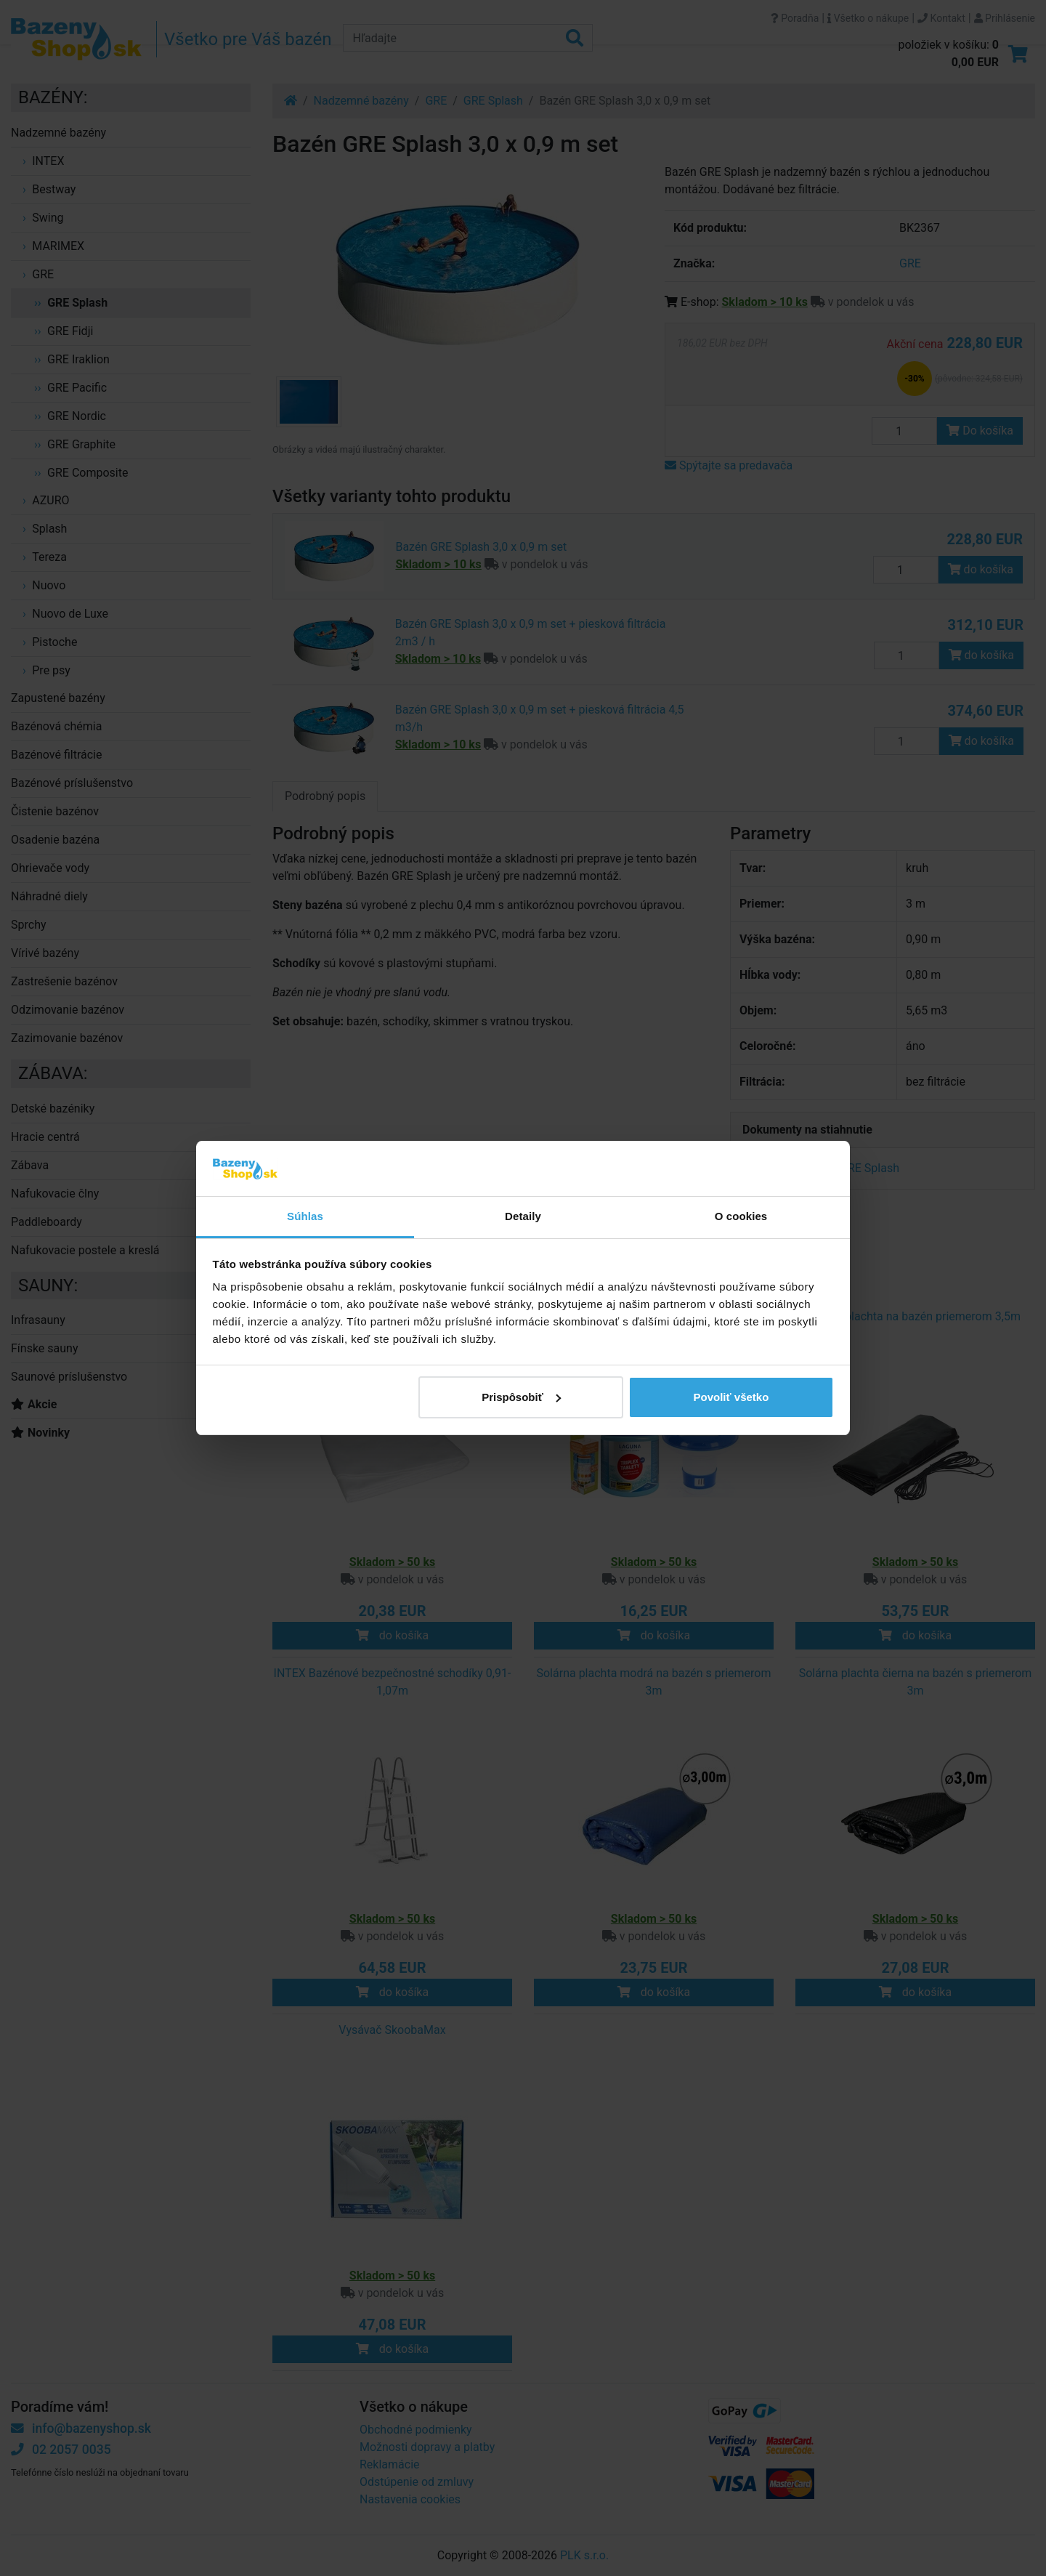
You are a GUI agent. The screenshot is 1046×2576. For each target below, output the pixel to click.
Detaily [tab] (523, 1216)
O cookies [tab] (741, 1216)
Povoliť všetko (731, 1397)
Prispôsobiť (521, 1397)
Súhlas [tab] (305, 1216)
